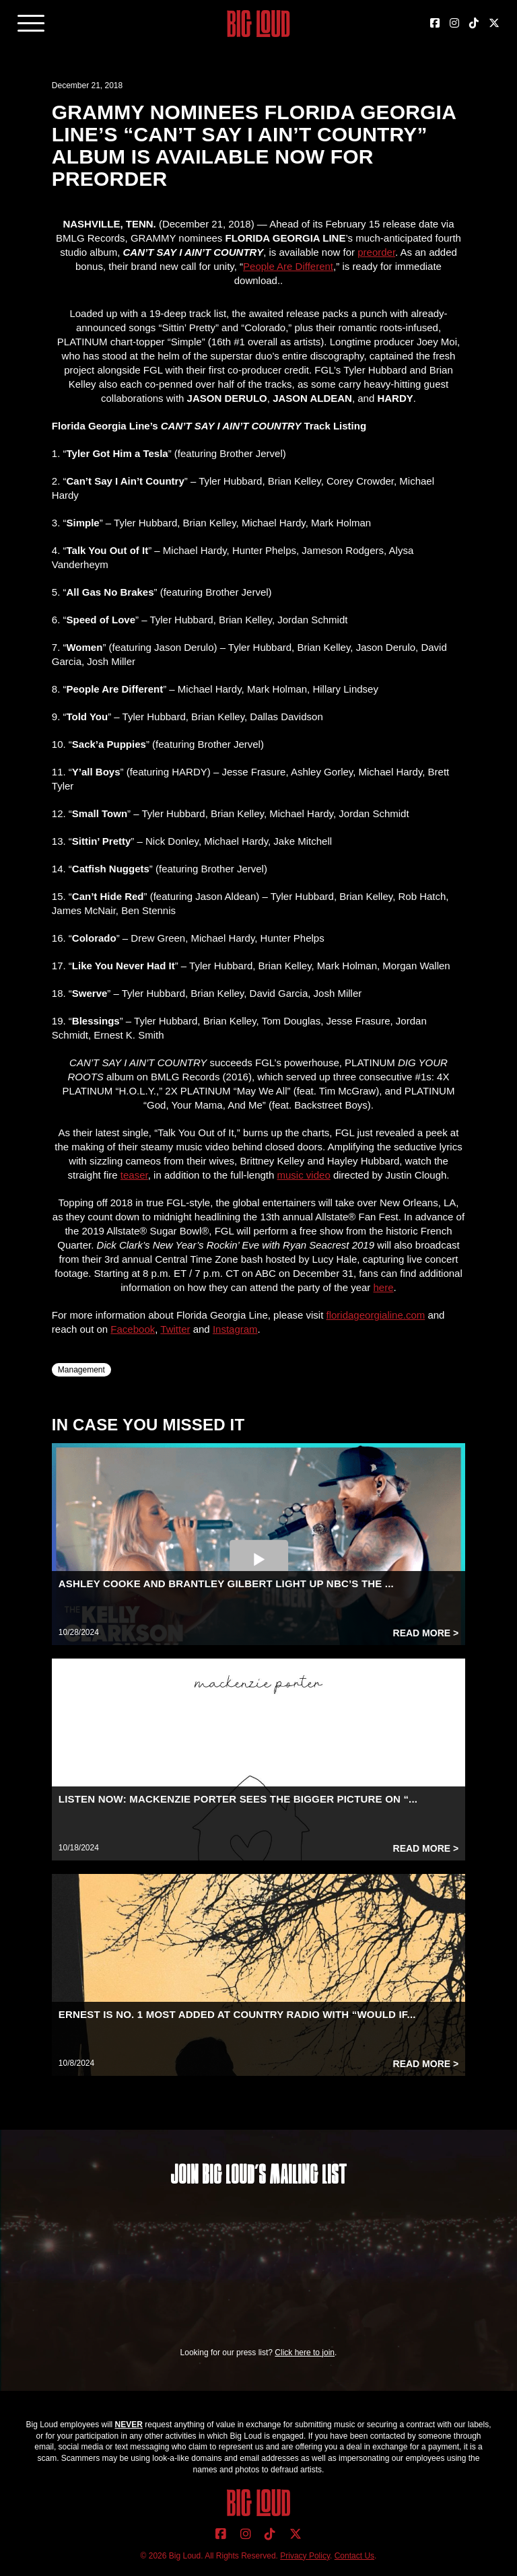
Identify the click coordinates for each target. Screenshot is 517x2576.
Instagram (235, 1329)
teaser (134, 1175)
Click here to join (305, 2352)
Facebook (132, 1329)
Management (81, 1369)
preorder (376, 252)
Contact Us (354, 2556)
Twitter (175, 1329)
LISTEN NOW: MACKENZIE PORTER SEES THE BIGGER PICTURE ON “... (238, 1799)
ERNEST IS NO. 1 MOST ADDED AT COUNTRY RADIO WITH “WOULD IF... (237, 2014)
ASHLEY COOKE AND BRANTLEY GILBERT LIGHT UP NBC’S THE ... (226, 1583)
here (384, 1287)
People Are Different (288, 266)
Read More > (426, 1633)
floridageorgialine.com (375, 1315)
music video (304, 1175)
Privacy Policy (305, 2556)
